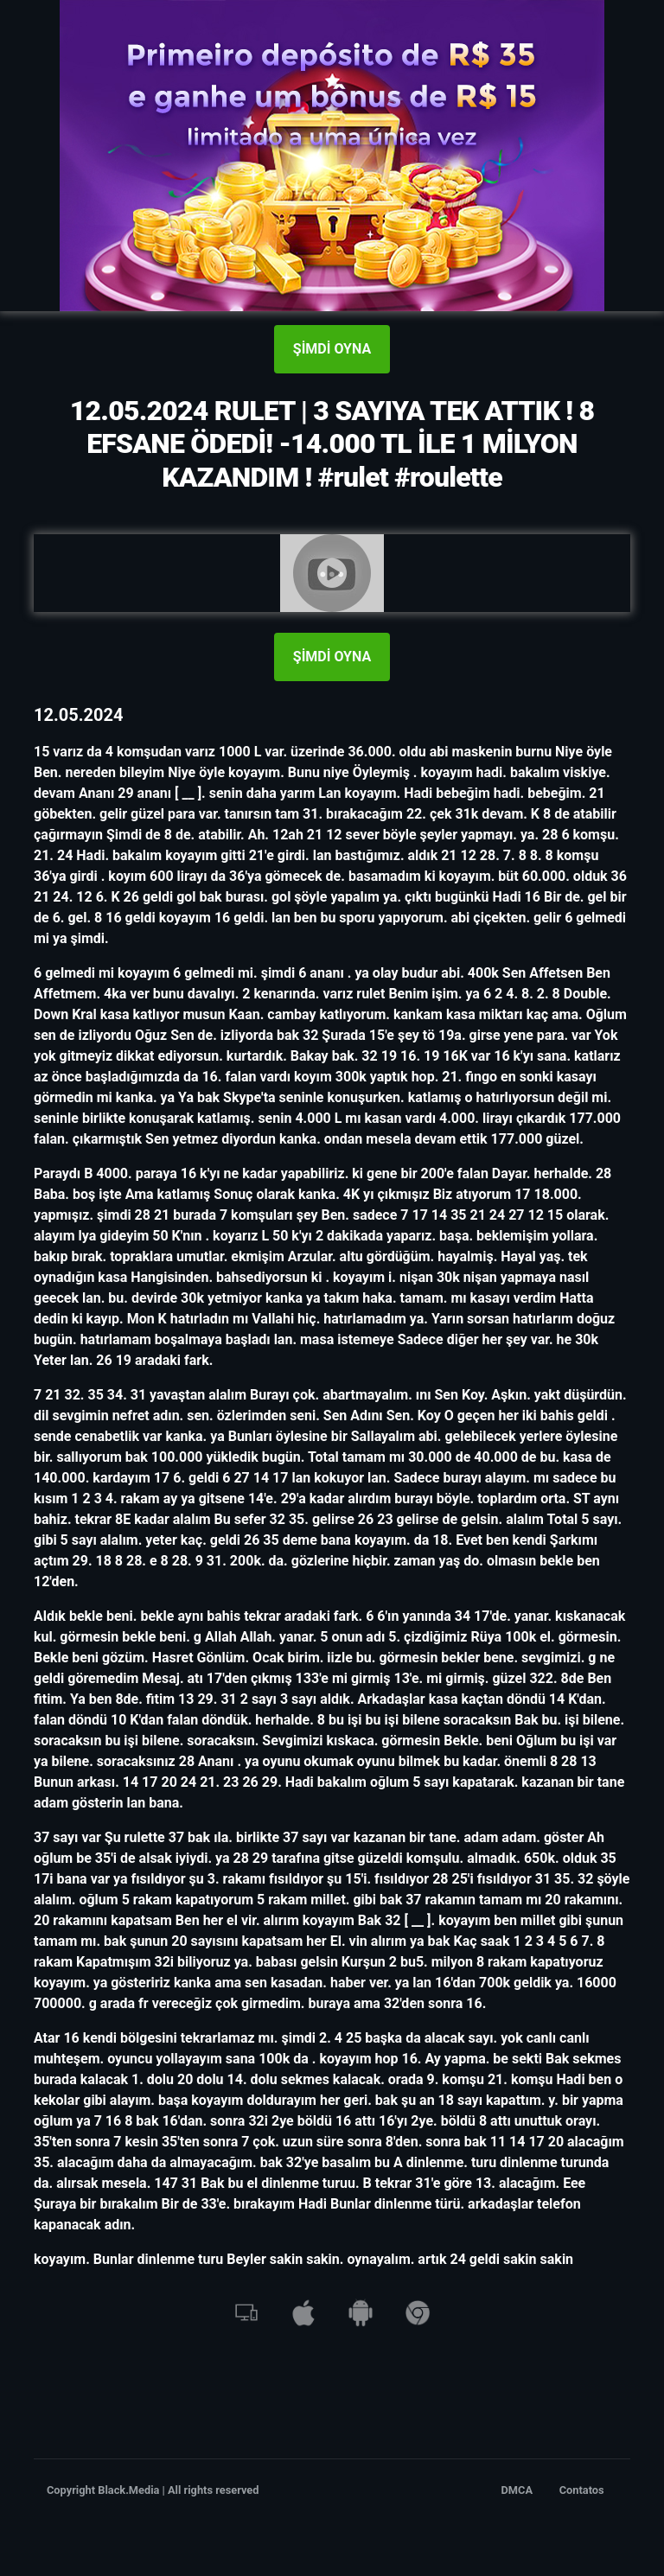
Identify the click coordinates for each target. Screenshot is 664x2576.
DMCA (517, 2490)
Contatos (581, 2490)
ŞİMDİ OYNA (332, 349)
